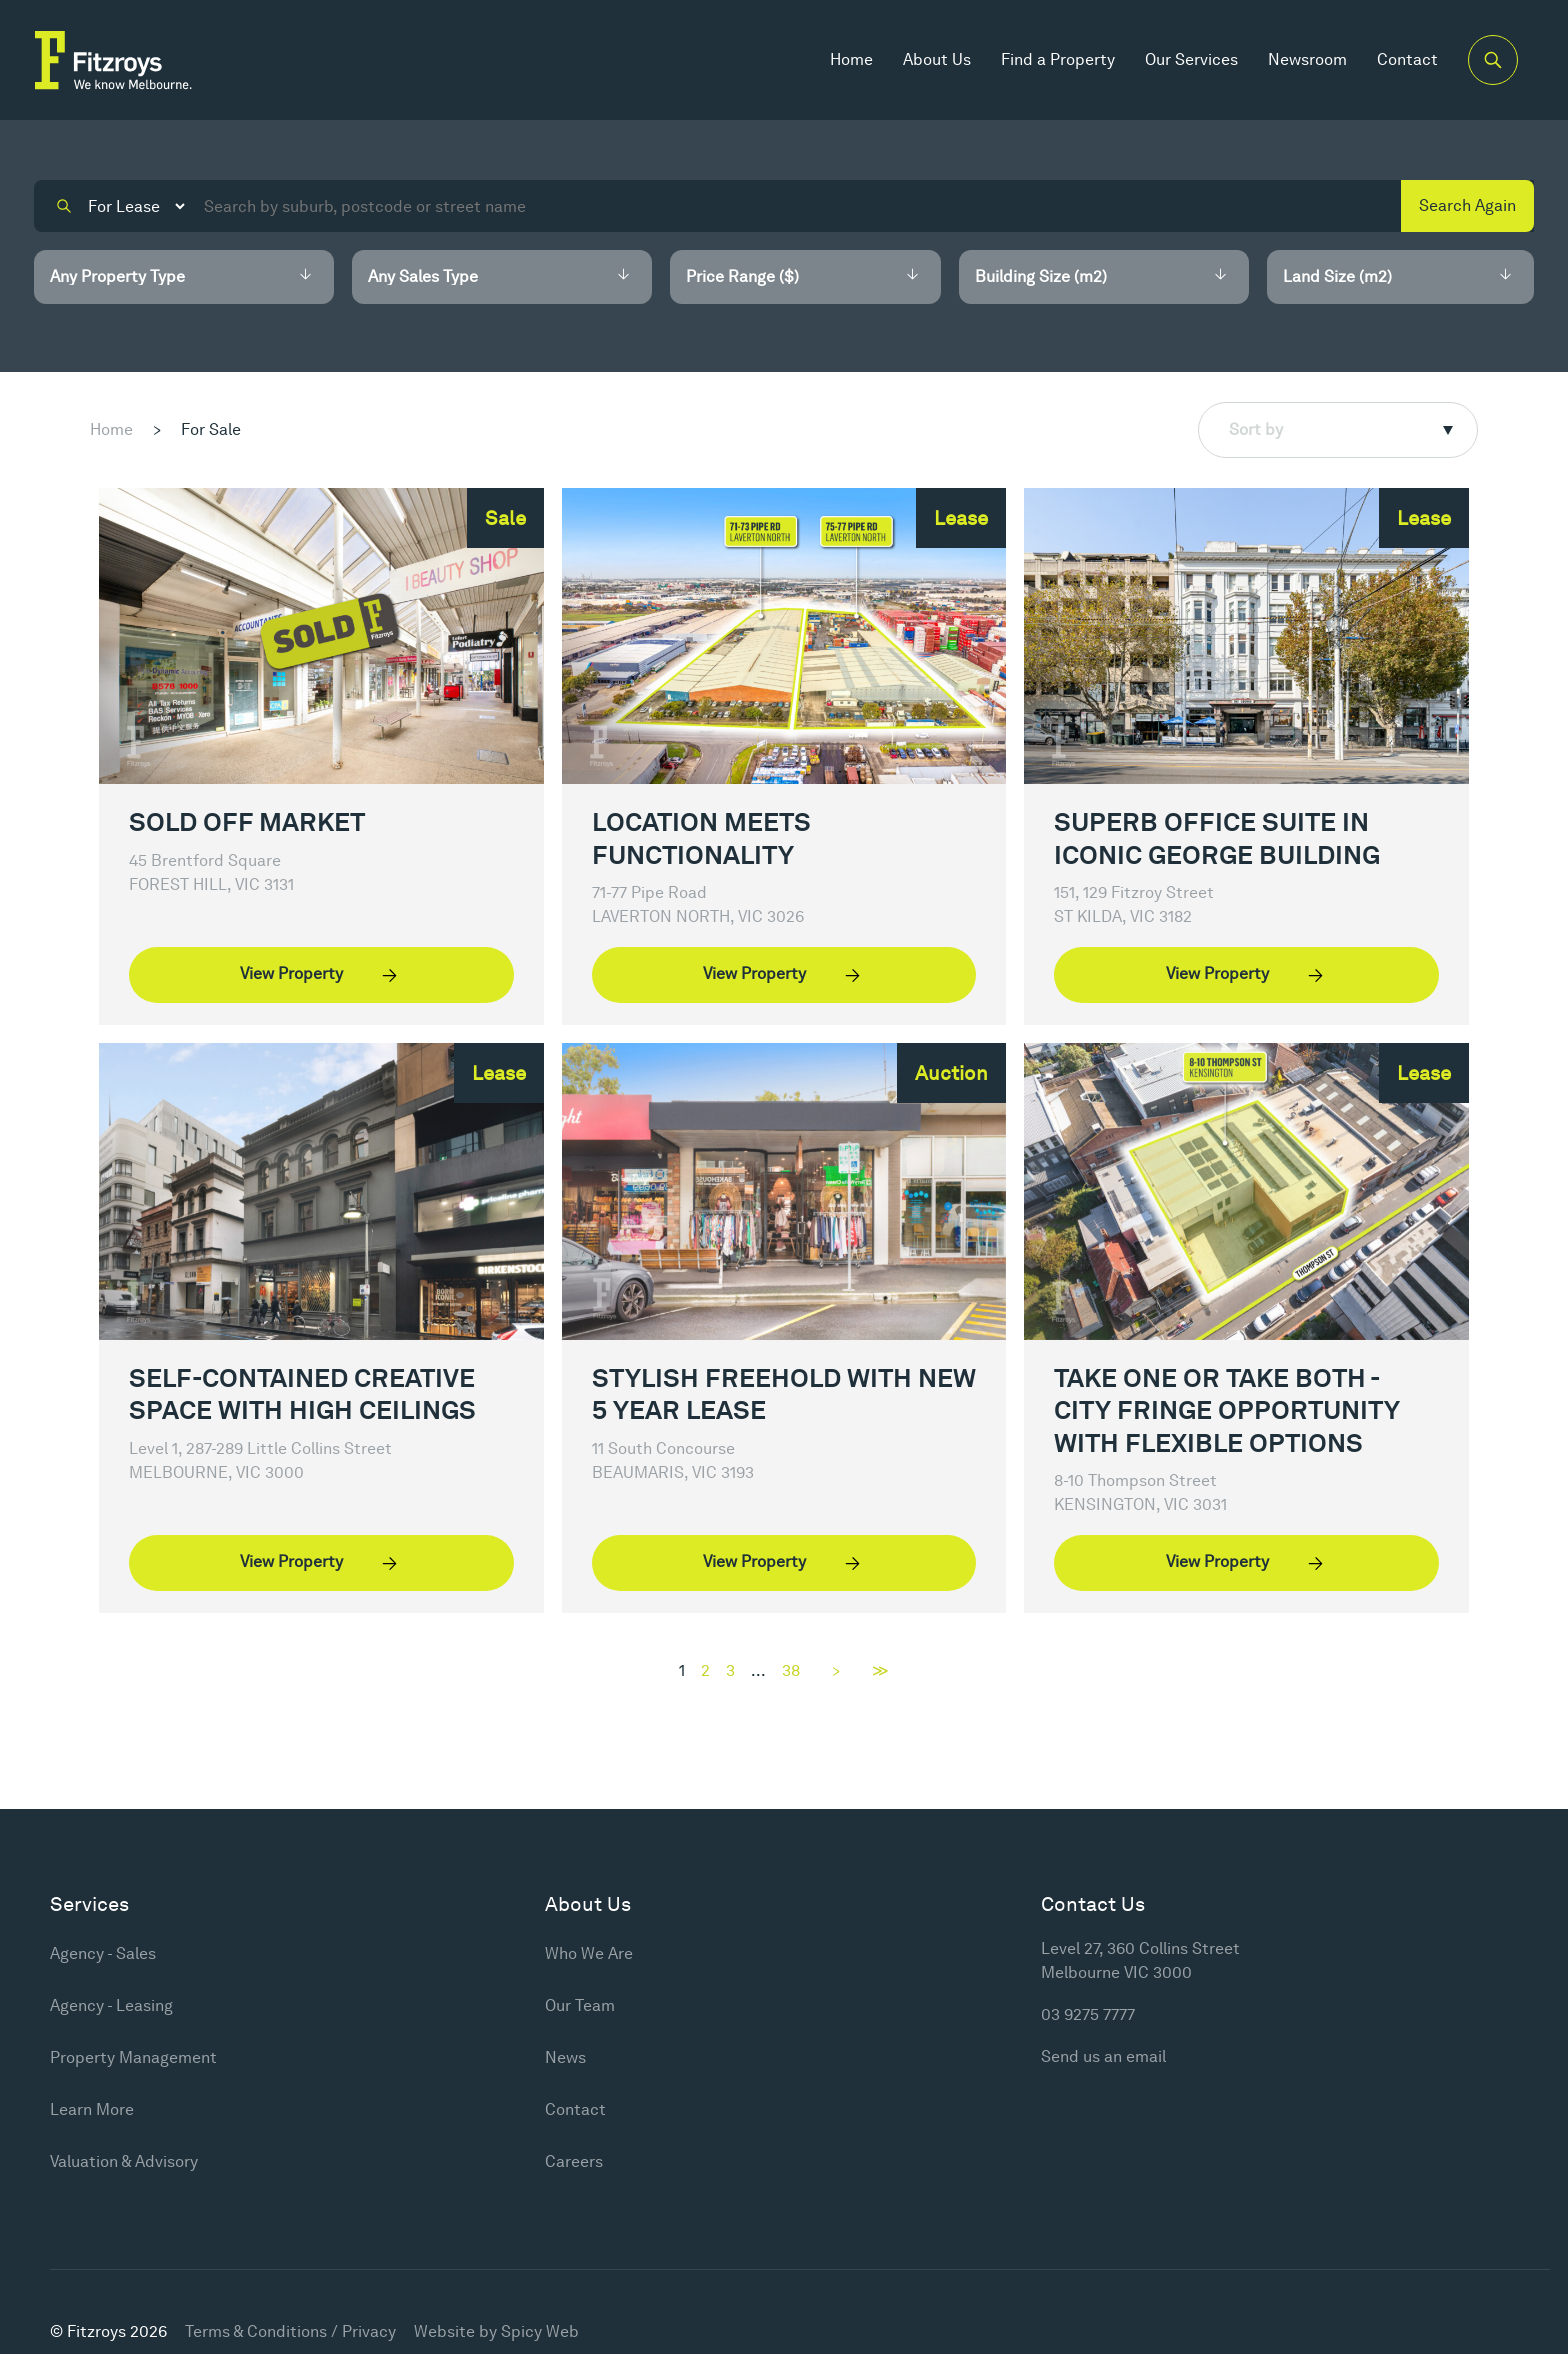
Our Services (1191, 59)
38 (791, 1671)
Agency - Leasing (111, 2005)
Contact (1407, 59)
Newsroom (1307, 59)
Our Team (580, 2005)
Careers (574, 2161)
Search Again (1467, 205)
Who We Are (589, 1953)
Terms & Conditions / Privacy (290, 2331)
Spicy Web (540, 2331)
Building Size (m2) (1041, 276)
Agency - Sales (103, 1953)
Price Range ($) (742, 276)
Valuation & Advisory (124, 2161)
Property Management (133, 2057)
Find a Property (1058, 59)
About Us (937, 59)
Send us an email (1103, 2056)
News (565, 2057)
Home (851, 59)
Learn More (92, 2109)
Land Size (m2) (1337, 276)
